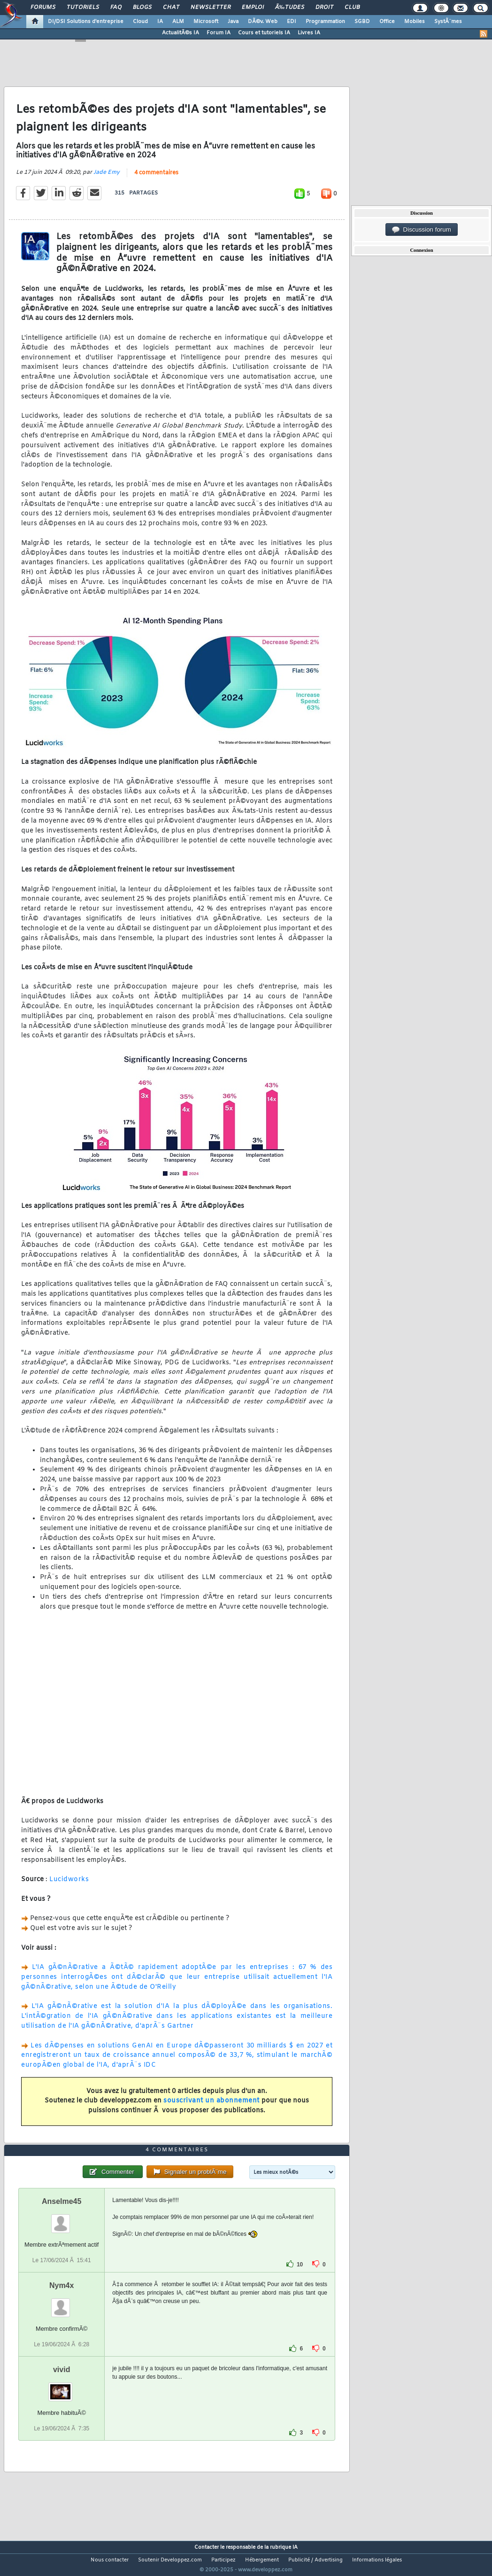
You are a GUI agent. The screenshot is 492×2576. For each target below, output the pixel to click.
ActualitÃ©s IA (180, 33)
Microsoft (205, 21)
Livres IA (309, 33)
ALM (178, 21)
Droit (324, 7)
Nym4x (61, 2303)
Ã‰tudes (289, 7)
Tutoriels (83, 7)
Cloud (140, 21)
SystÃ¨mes (448, 21)
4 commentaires (156, 179)
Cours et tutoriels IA (264, 33)
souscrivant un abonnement (211, 2106)
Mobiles (414, 21)
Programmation (325, 21)
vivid (61, 2387)
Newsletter (210, 7)
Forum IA (219, 33)
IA (160, 21)
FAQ (116, 7)
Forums (43, 7)
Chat (171, 7)
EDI (291, 21)
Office (387, 21)
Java (233, 21)
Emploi (253, 7)
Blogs (142, 7)
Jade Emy (106, 178)
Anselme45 (62, 2219)
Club (352, 7)
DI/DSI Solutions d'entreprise (85, 21)
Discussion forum (421, 229)
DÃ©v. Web (262, 21)
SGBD (362, 21)
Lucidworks (69, 1885)
